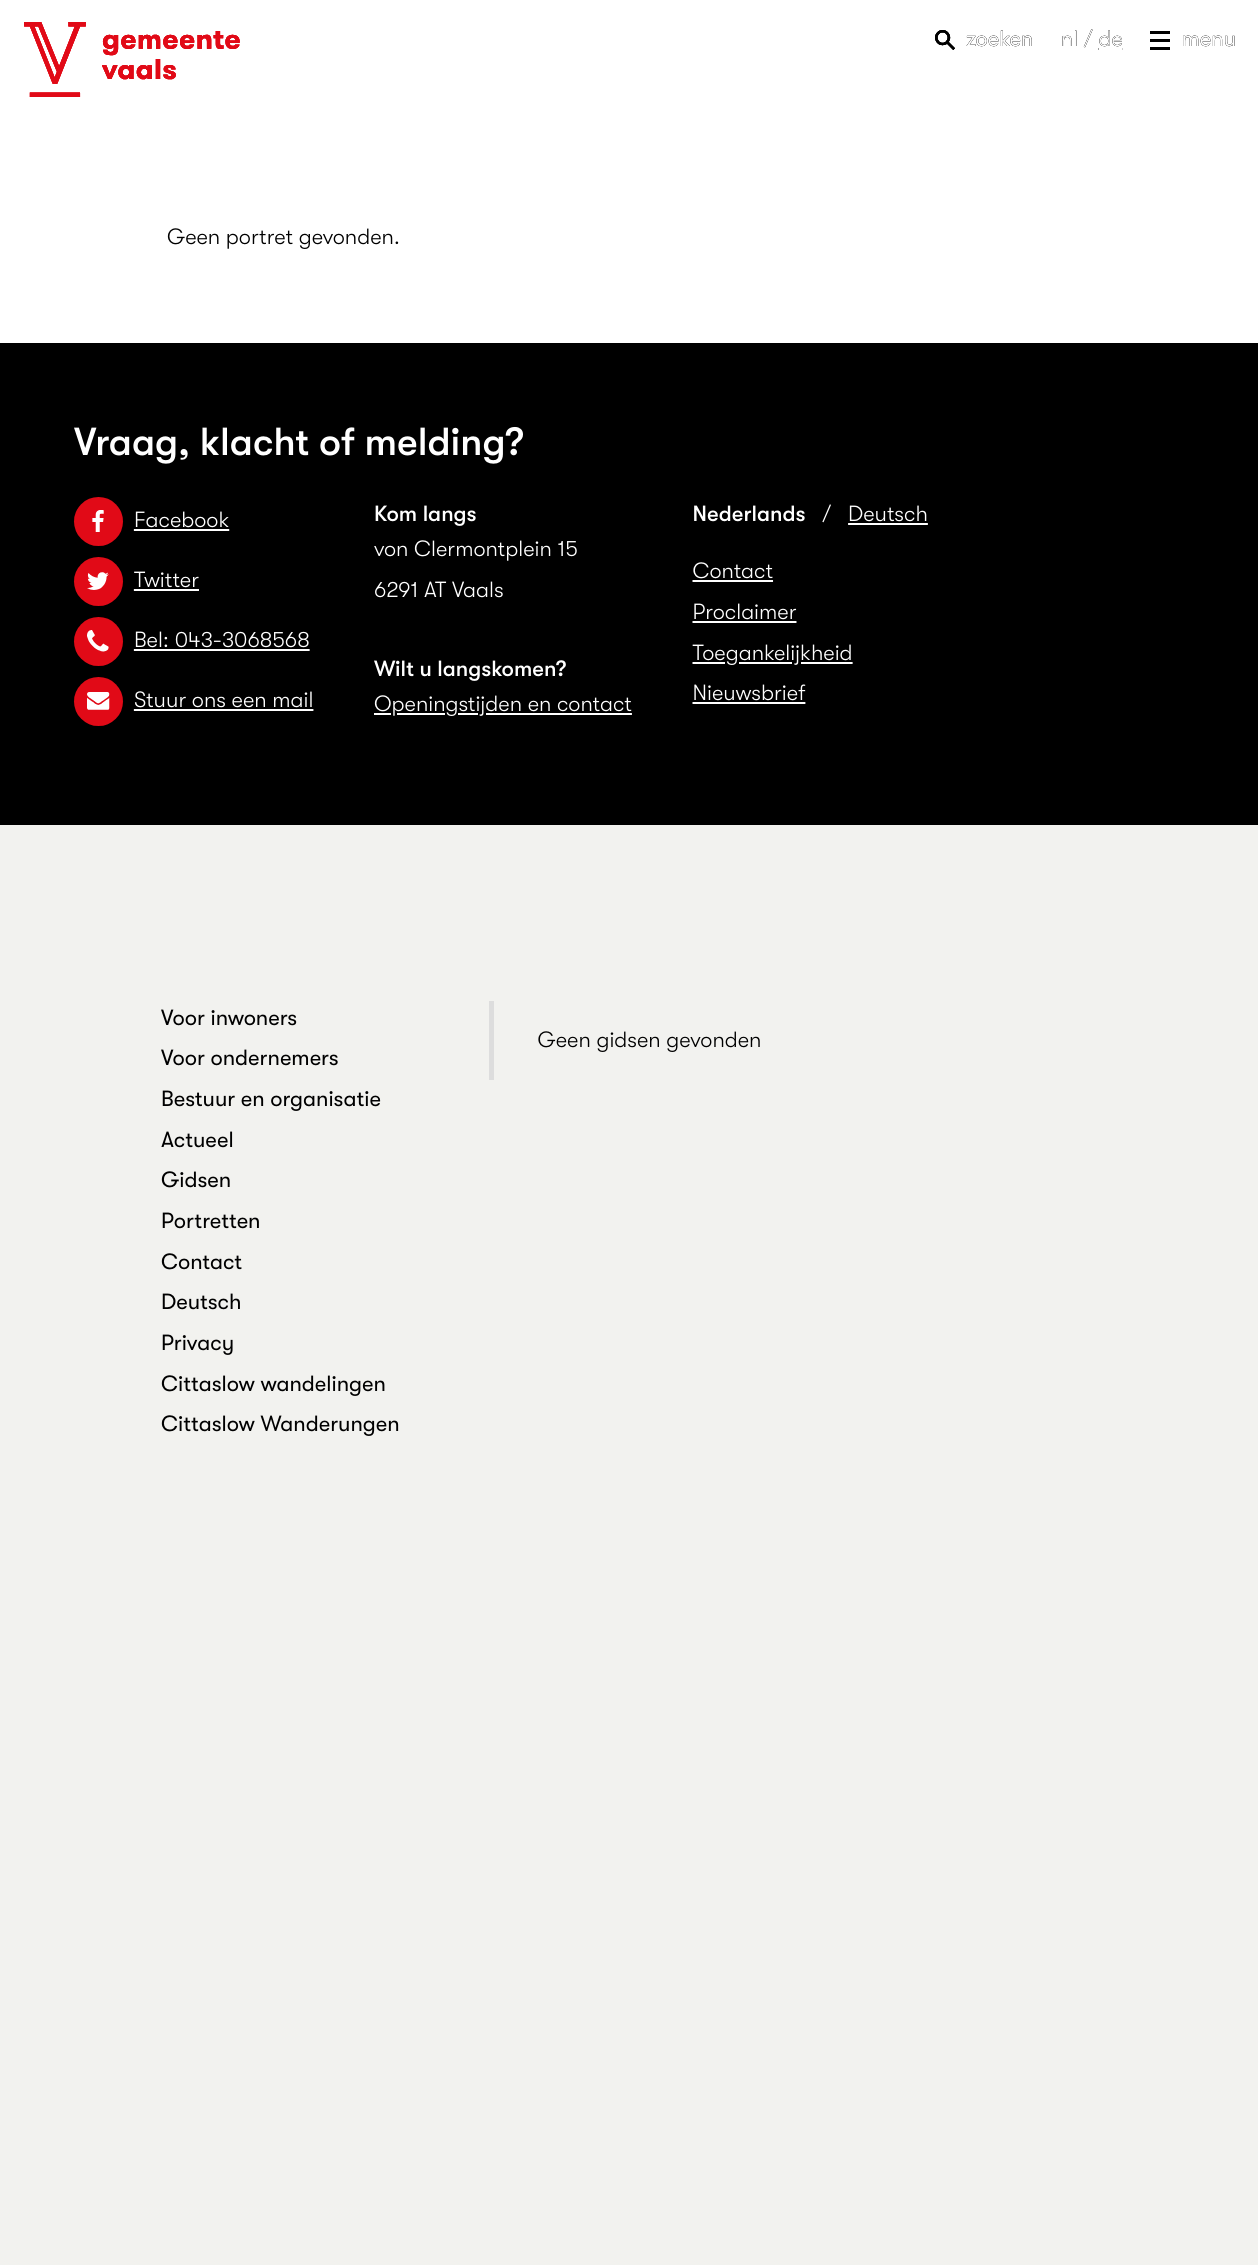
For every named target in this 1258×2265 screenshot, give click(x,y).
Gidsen (196, 1180)
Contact (733, 571)
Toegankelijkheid (773, 653)
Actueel (197, 1140)
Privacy (197, 1343)
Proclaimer (745, 612)
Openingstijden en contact (503, 704)
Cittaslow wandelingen (273, 1384)
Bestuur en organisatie (271, 1099)
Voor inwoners (229, 1018)
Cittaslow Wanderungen (280, 1424)
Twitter (136, 580)
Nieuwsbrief (749, 693)
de (1110, 39)
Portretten (211, 1221)
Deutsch (888, 514)
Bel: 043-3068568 (192, 640)
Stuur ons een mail (193, 700)
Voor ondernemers (250, 1058)
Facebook (151, 520)
